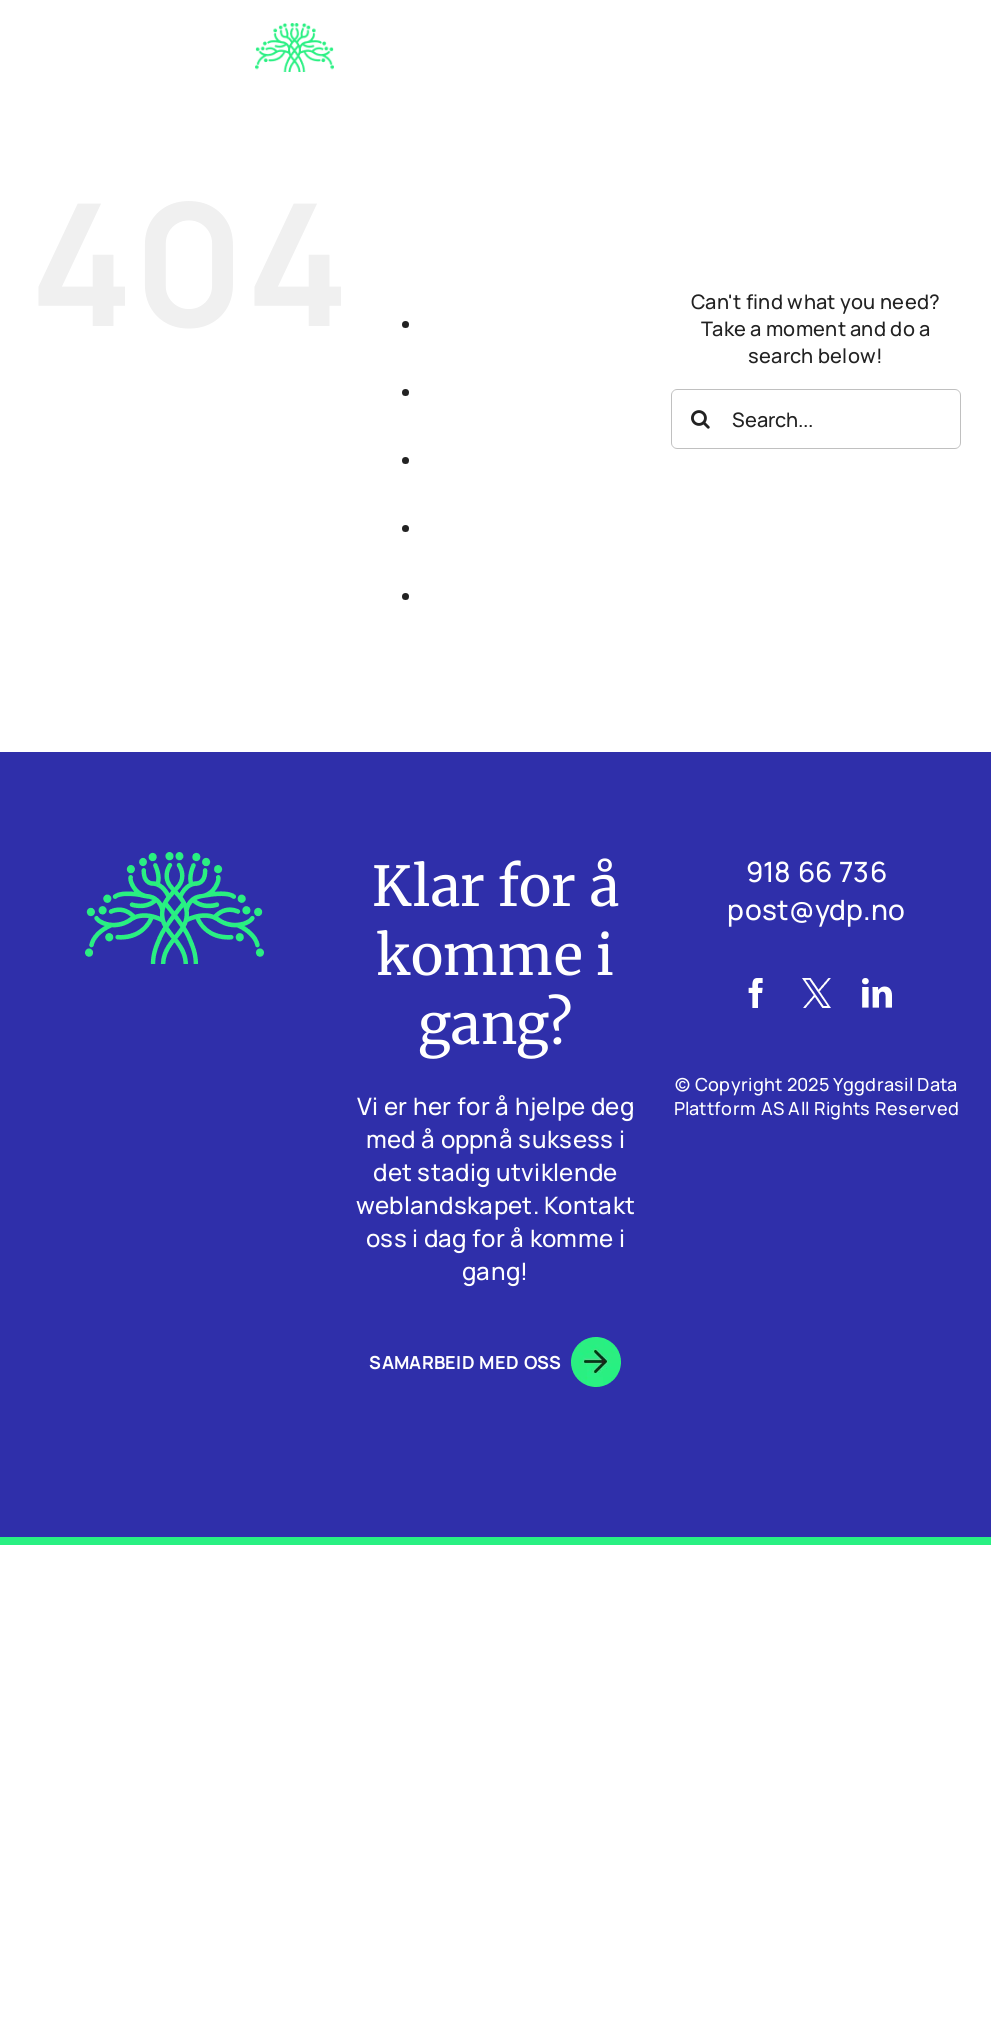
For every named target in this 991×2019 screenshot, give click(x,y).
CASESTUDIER (556, 494)
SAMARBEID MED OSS (495, 1362)
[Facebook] (756, 993)
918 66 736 (816, 871)
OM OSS (556, 358)
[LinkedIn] (877, 993)
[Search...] (816, 419)
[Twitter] (816, 993)
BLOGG (556, 562)
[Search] (701, 419)
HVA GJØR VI (556, 426)
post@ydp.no (816, 909)
